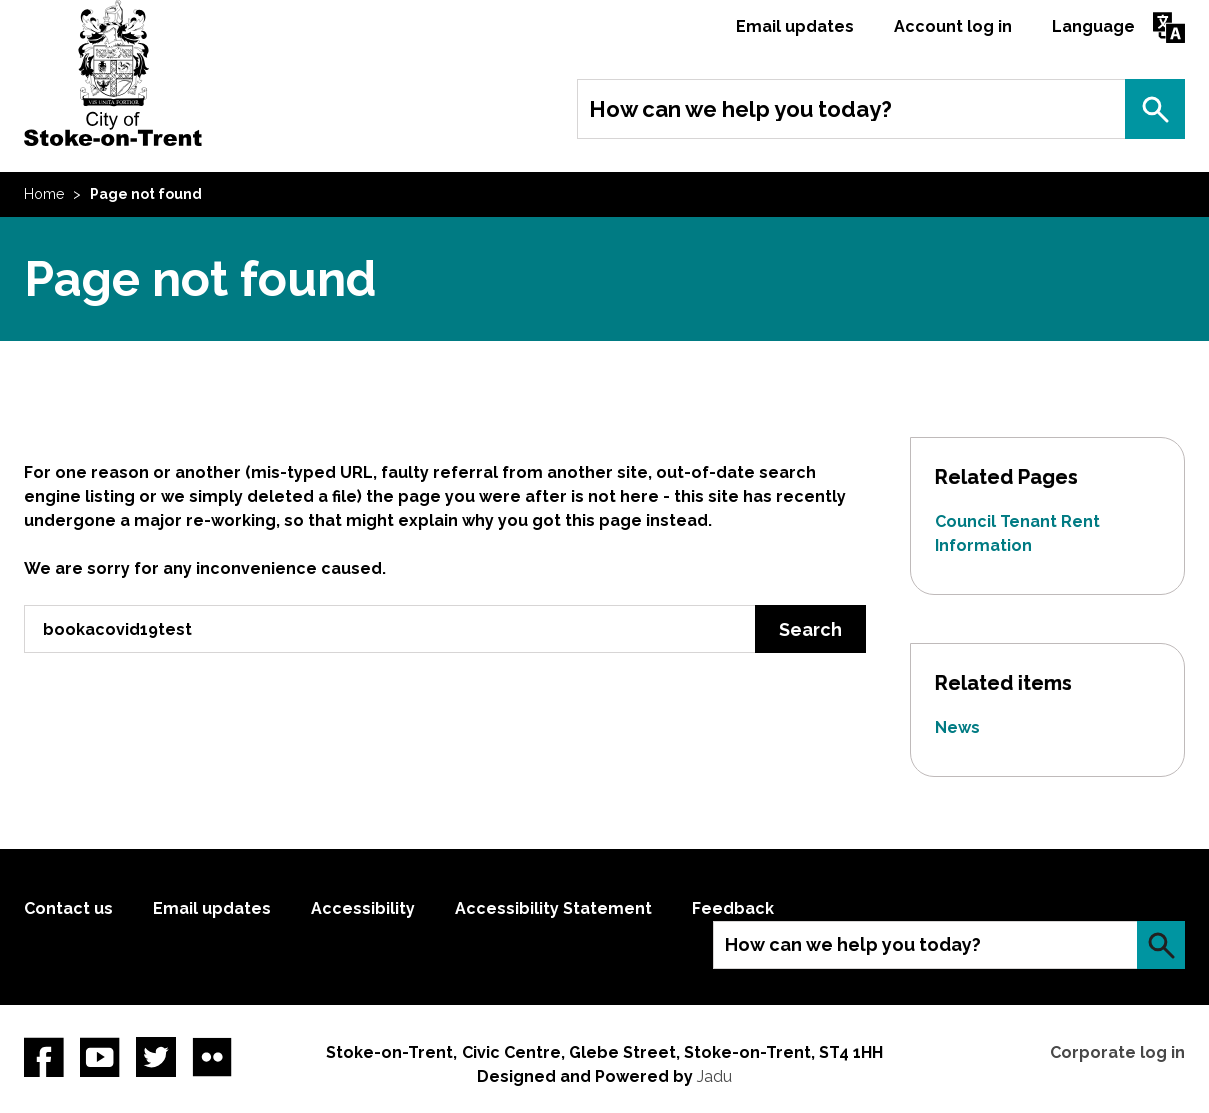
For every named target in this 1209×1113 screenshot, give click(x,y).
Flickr (212, 1057)
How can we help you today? (740, 109)
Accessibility (363, 908)
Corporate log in (1117, 1052)
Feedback (733, 908)
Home (44, 194)
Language (1093, 26)
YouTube (100, 1057)
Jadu (714, 1076)
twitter (156, 1057)
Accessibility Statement (553, 908)
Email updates (795, 26)
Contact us (68, 908)
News (957, 727)
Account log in (953, 26)
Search (1155, 109)
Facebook (44, 1057)
